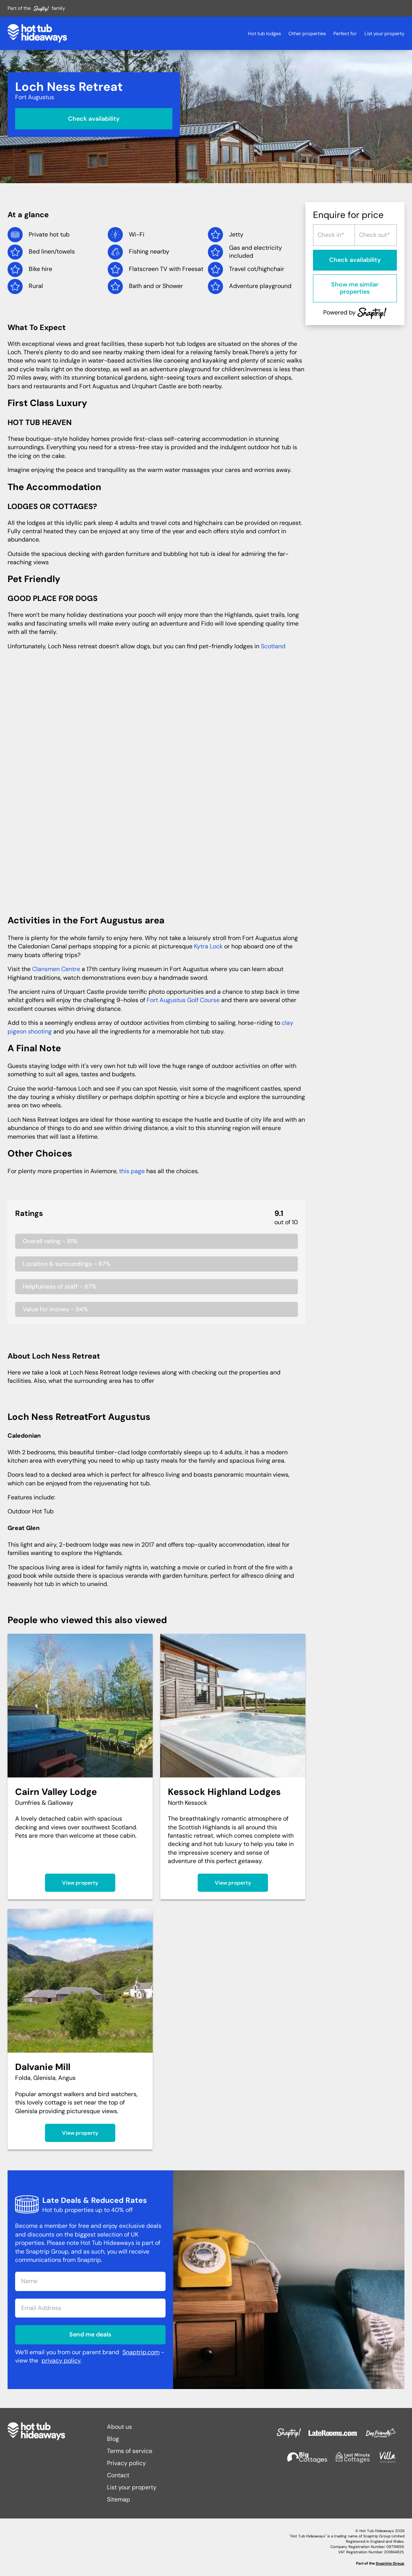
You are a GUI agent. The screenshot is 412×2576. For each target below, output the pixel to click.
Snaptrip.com (141, 2352)
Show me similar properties (354, 287)
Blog (113, 2439)
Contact (118, 2475)
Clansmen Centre (56, 969)
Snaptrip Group (390, 2563)
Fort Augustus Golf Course (183, 1000)
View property (80, 1882)
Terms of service (129, 2451)
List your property (384, 33)
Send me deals (90, 2334)
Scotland (273, 646)
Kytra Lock (208, 946)
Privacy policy (126, 2463)
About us (119, 2427)
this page (132, 1171)
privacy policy (61, 2360)
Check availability (93, 118)
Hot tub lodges (264, 33)
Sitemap (118, 2499)
